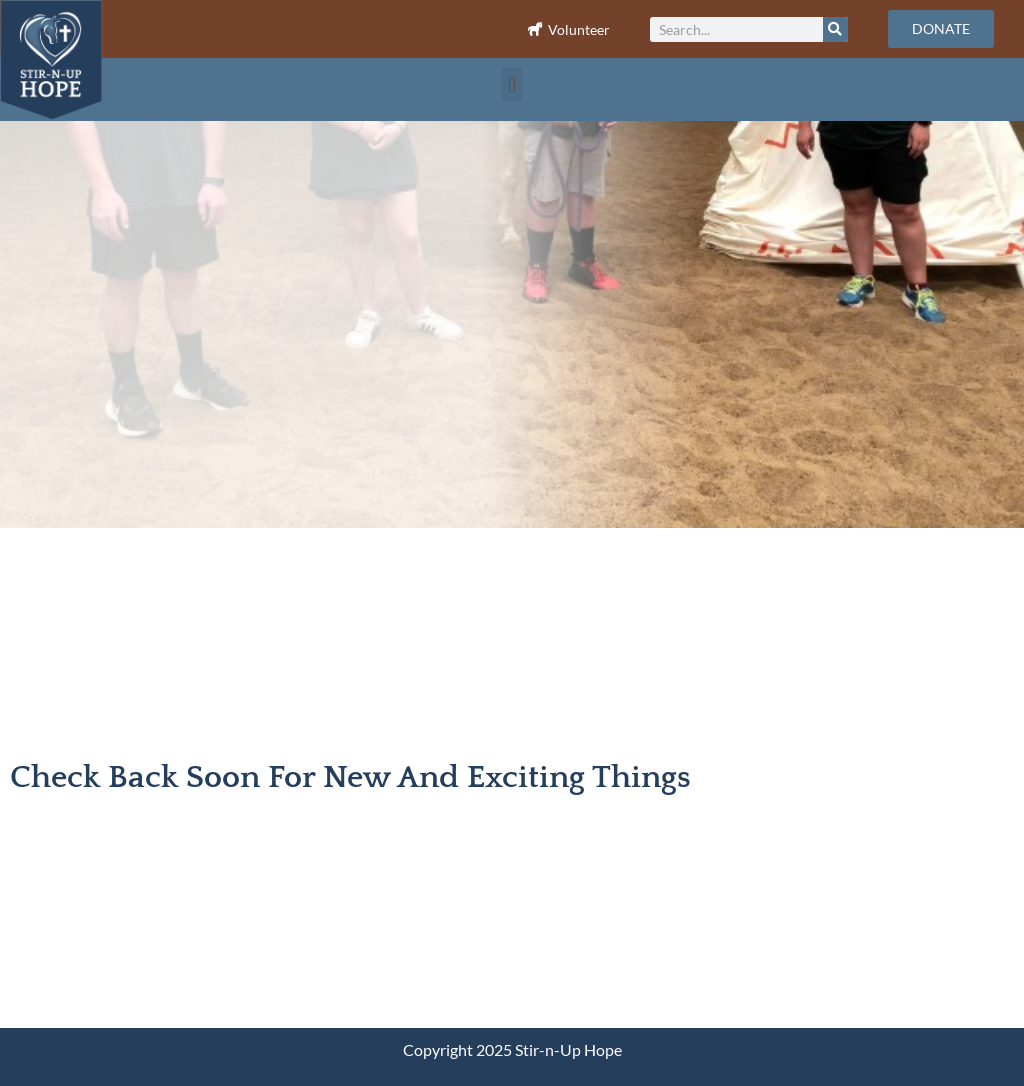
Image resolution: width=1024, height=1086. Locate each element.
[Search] (835, 29)
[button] (511, 84)
